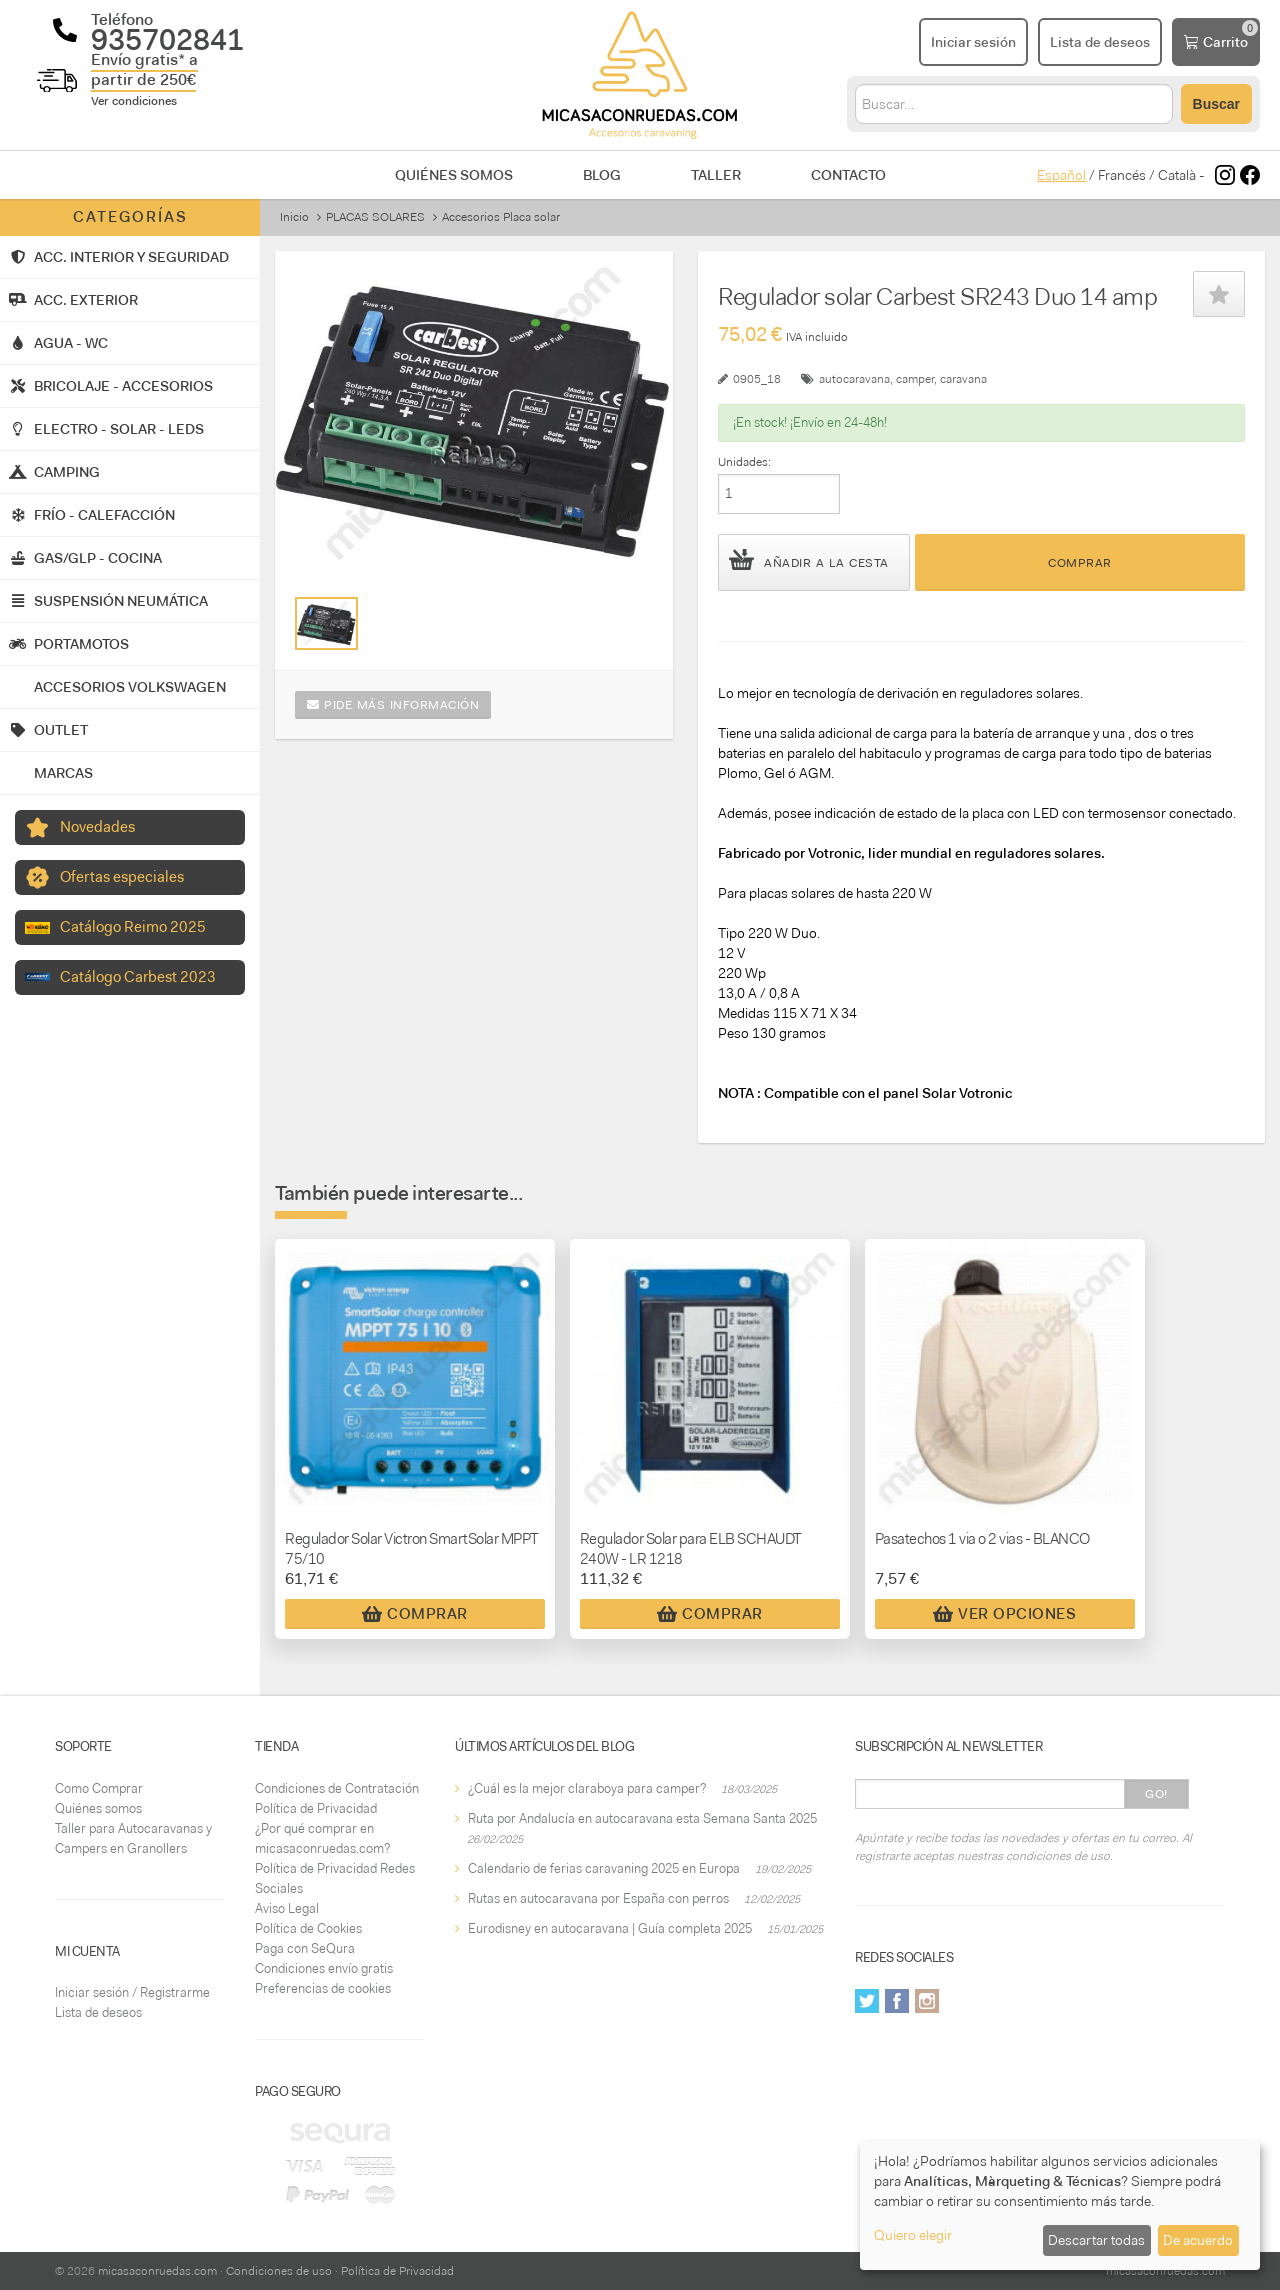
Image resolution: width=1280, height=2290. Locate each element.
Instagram (927, 2001)
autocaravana (854, 379)
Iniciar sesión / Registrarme (132, 1992)
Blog (602, 175)
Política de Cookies (308, 1928)
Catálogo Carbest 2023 (138, 977)
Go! (1156, 1794)
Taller (716, 175)
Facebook (897, 2001)
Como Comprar (99, 1788)
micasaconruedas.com (157, 2271)
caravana (963, 379)
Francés (1122, 175)
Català (1177, 175)
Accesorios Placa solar (501, 217)
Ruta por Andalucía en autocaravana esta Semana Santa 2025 (642, 1818)
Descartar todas (1096, 2240)
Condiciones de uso (279, 2271)
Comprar (1080, 563)
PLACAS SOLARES (375, 217)
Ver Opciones (1004, 1614)
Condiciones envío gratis (324, 1968)
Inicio (294, 217)
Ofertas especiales (122, 877)
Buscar (1216, 104)
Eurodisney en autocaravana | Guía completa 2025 (610, 1928)
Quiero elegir (913, 2235)
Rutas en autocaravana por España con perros (598, 1898)
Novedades (97, 827)
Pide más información (393, 705)
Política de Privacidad (316, 1808)
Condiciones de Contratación (337, 1788)
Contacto (848, 175)
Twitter (867, 2001)
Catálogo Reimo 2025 (133, 927)
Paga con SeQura (305, 1948)
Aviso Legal (287, 1908)
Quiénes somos (454, 175)
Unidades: (744, 462)
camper (915, 379)
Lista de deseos (98, 2012)
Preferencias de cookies (323, 1988)
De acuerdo (1198, 2240)
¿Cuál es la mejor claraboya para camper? (587, 1788)
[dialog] (1060, 2205)
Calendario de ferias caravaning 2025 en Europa (604, 1868)
